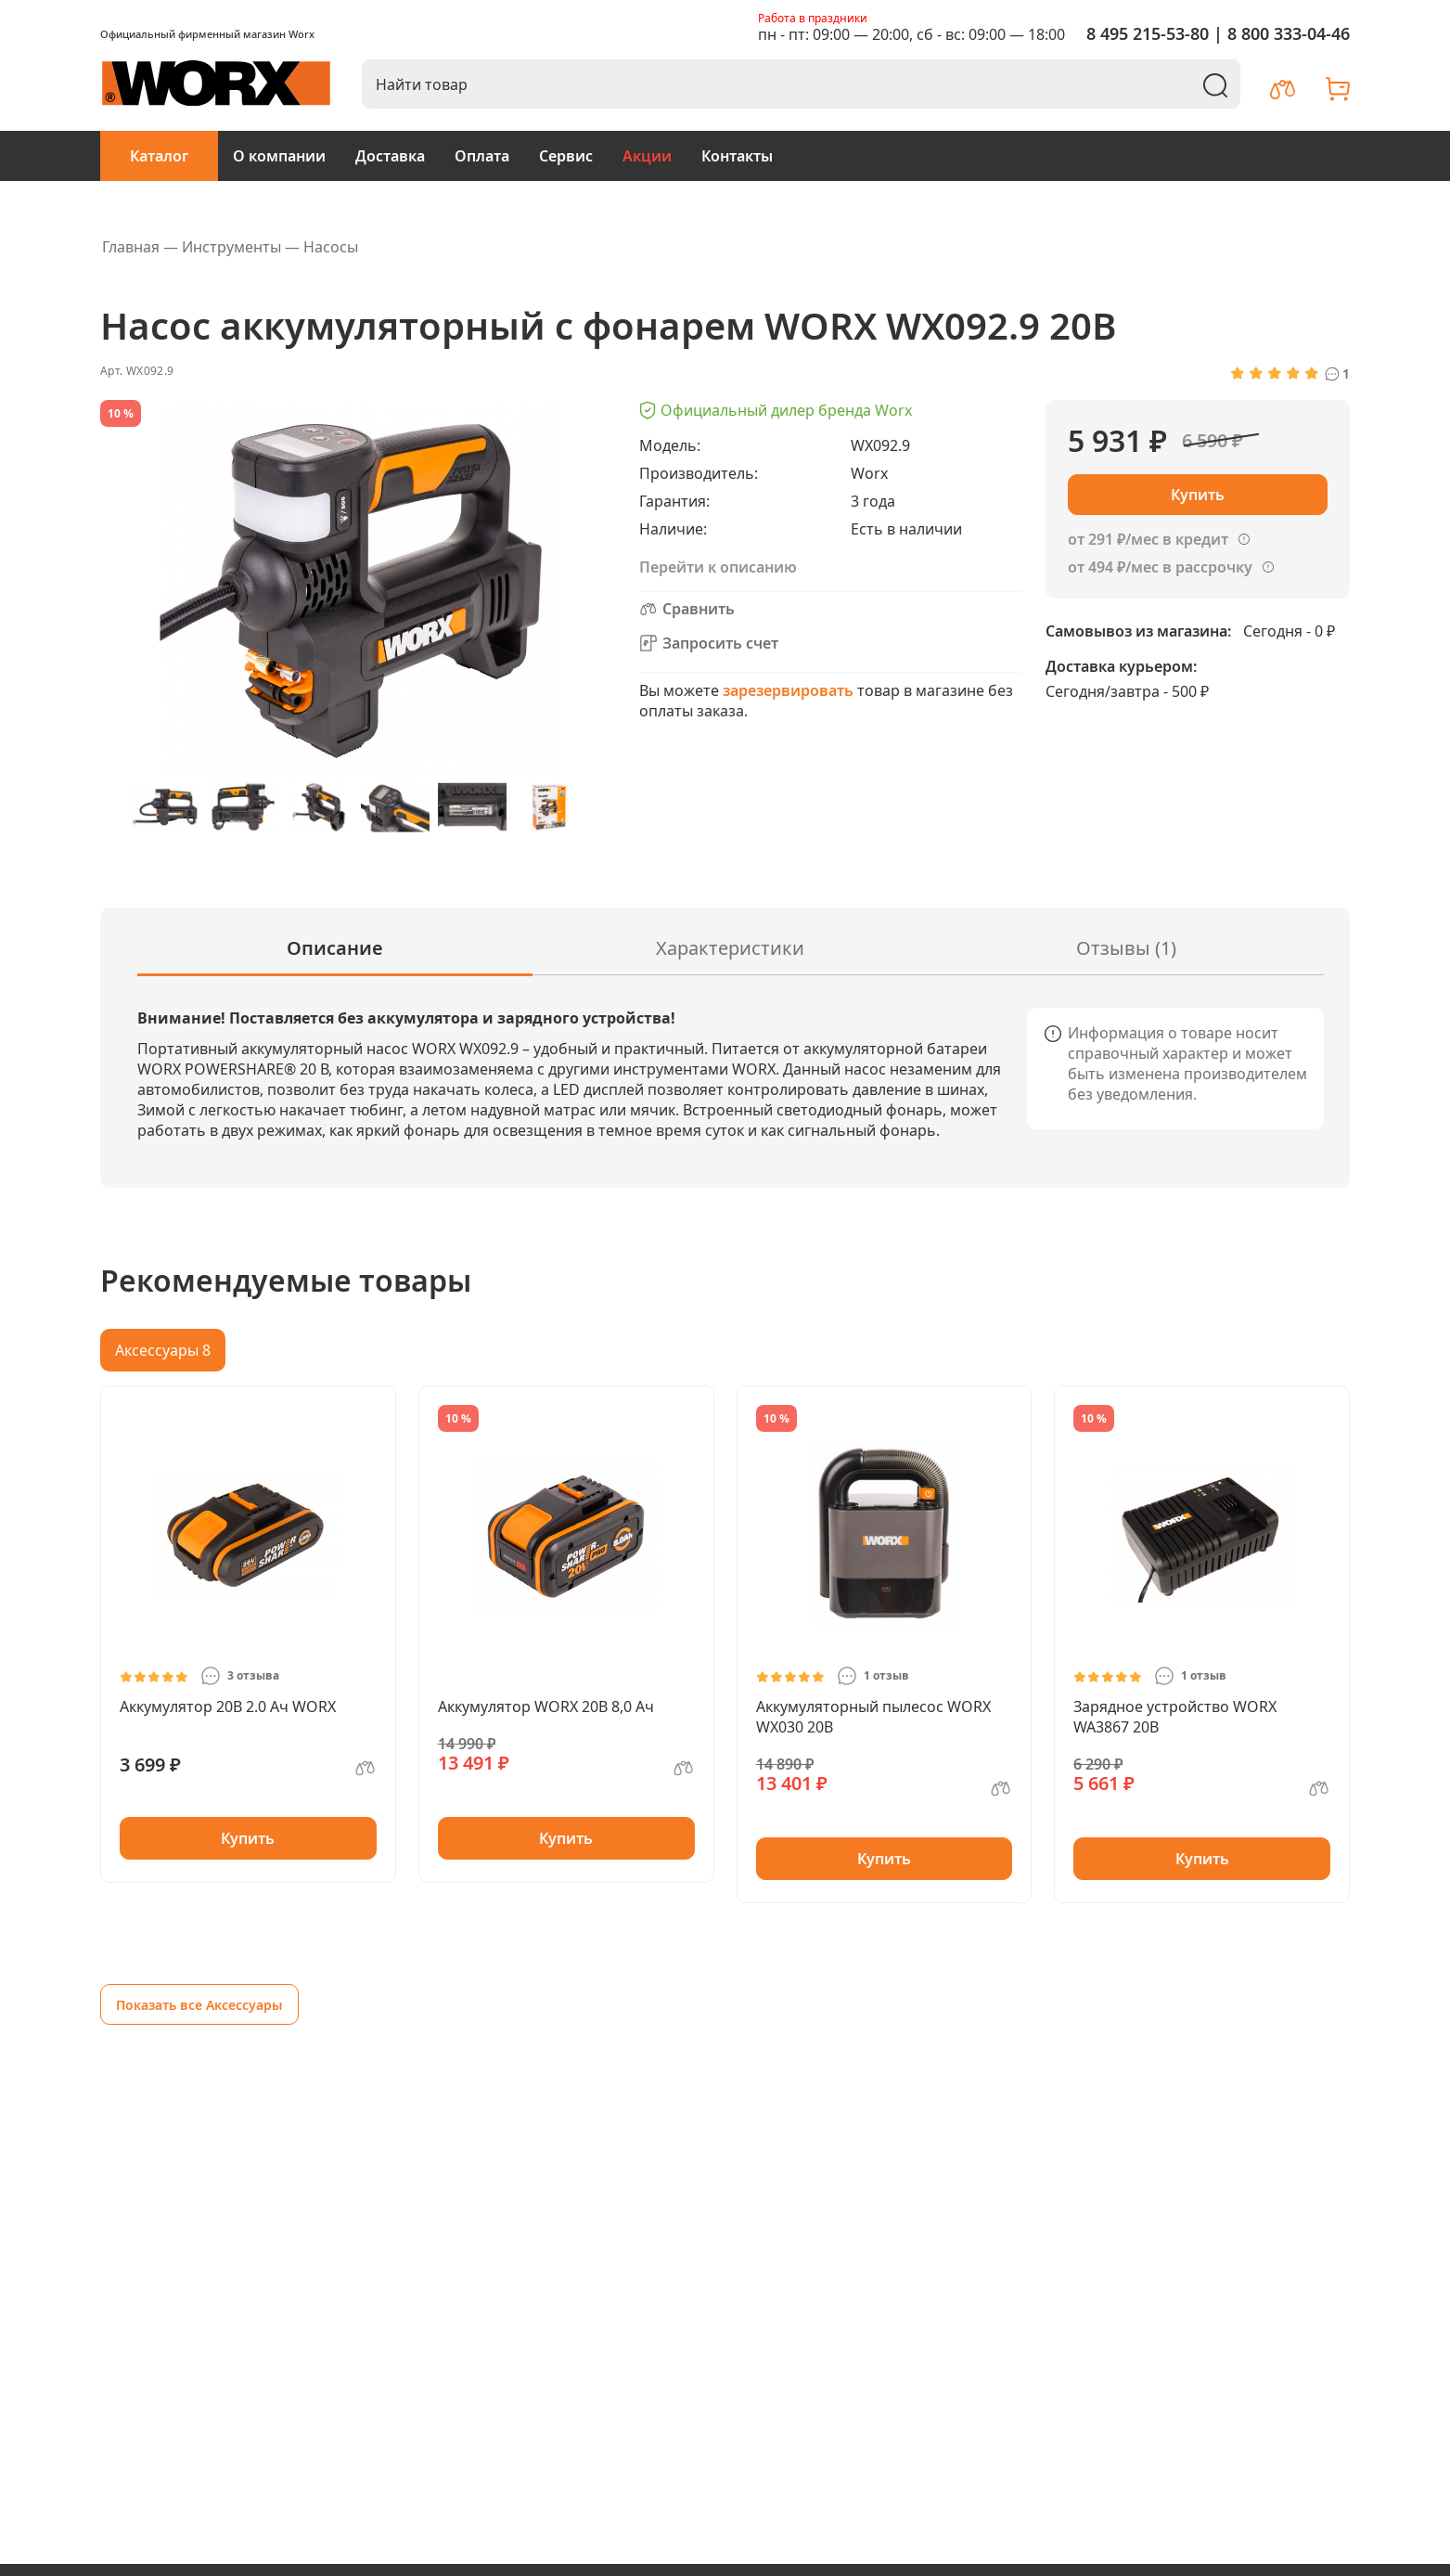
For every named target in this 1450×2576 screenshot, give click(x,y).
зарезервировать (788, 690)
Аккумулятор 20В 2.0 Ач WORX (228, 1706)
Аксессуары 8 (163, 1350)
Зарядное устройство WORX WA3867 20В (1175, 1716)
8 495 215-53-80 (1147, 33)
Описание (335, 947)
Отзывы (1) (1126, 947)
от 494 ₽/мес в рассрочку (1160, 567)
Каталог (159, 156)
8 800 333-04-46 (1288, 33)
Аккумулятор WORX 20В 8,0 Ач (546, 1706)
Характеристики (730, 947)
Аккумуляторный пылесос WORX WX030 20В (873, 1716)
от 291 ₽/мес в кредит (1148, 539)
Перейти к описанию (718, 567)
